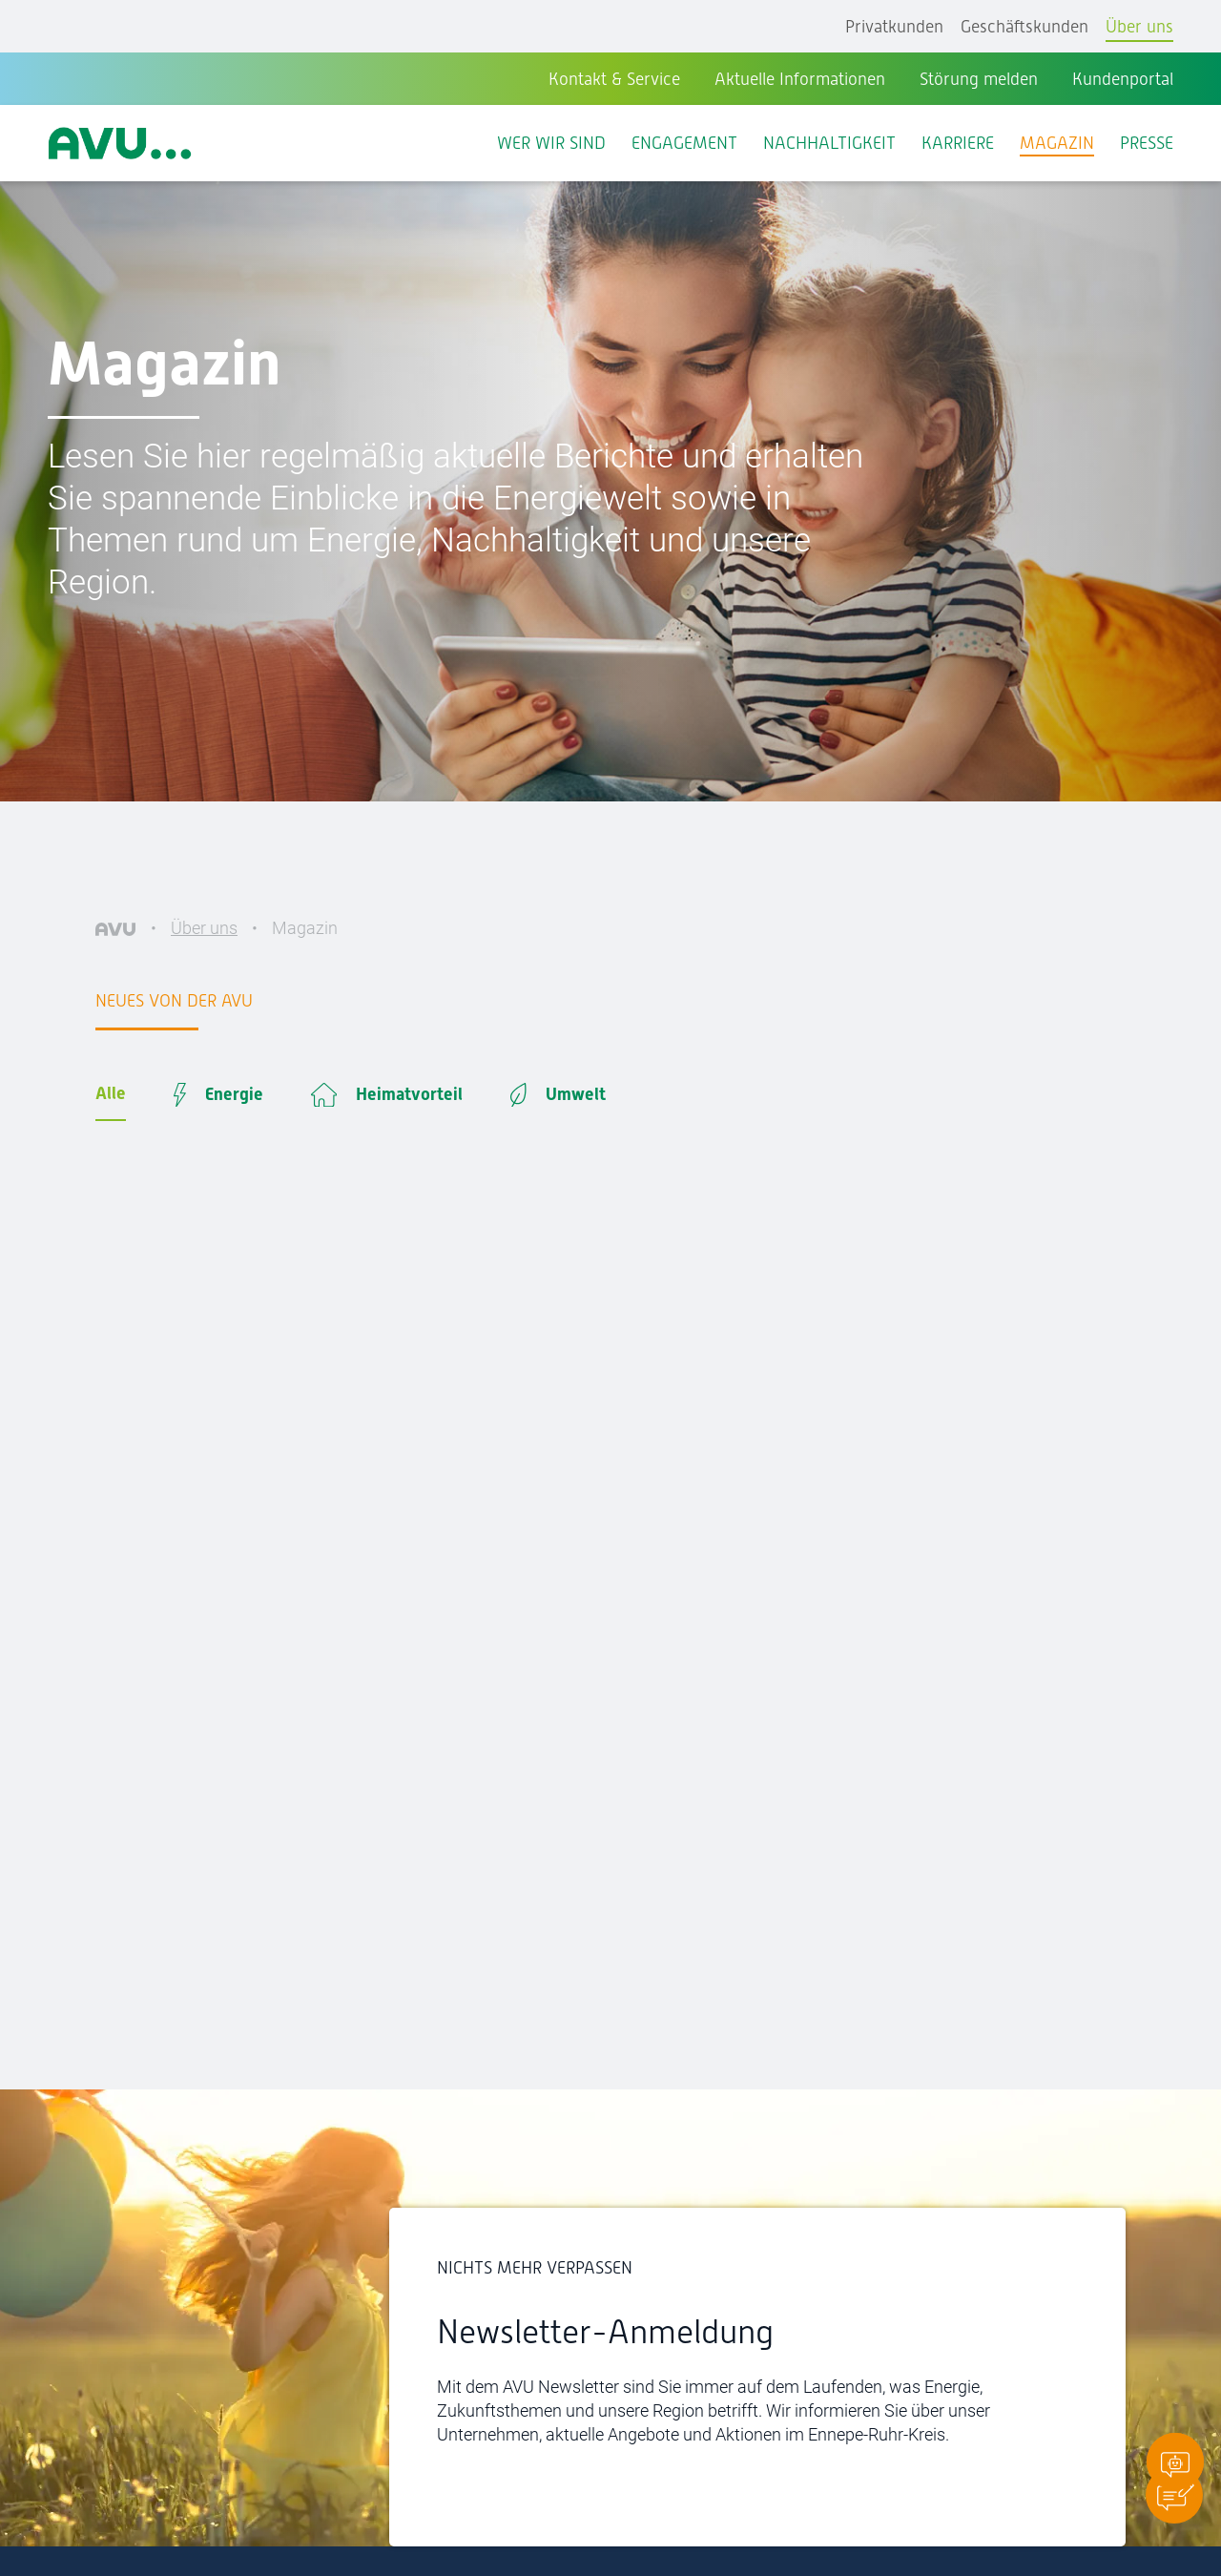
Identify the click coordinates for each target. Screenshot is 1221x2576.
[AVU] (115, 928)
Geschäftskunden (1024, 26)
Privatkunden (894, 26)
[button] (1174, 2494)
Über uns (1139, 26)
